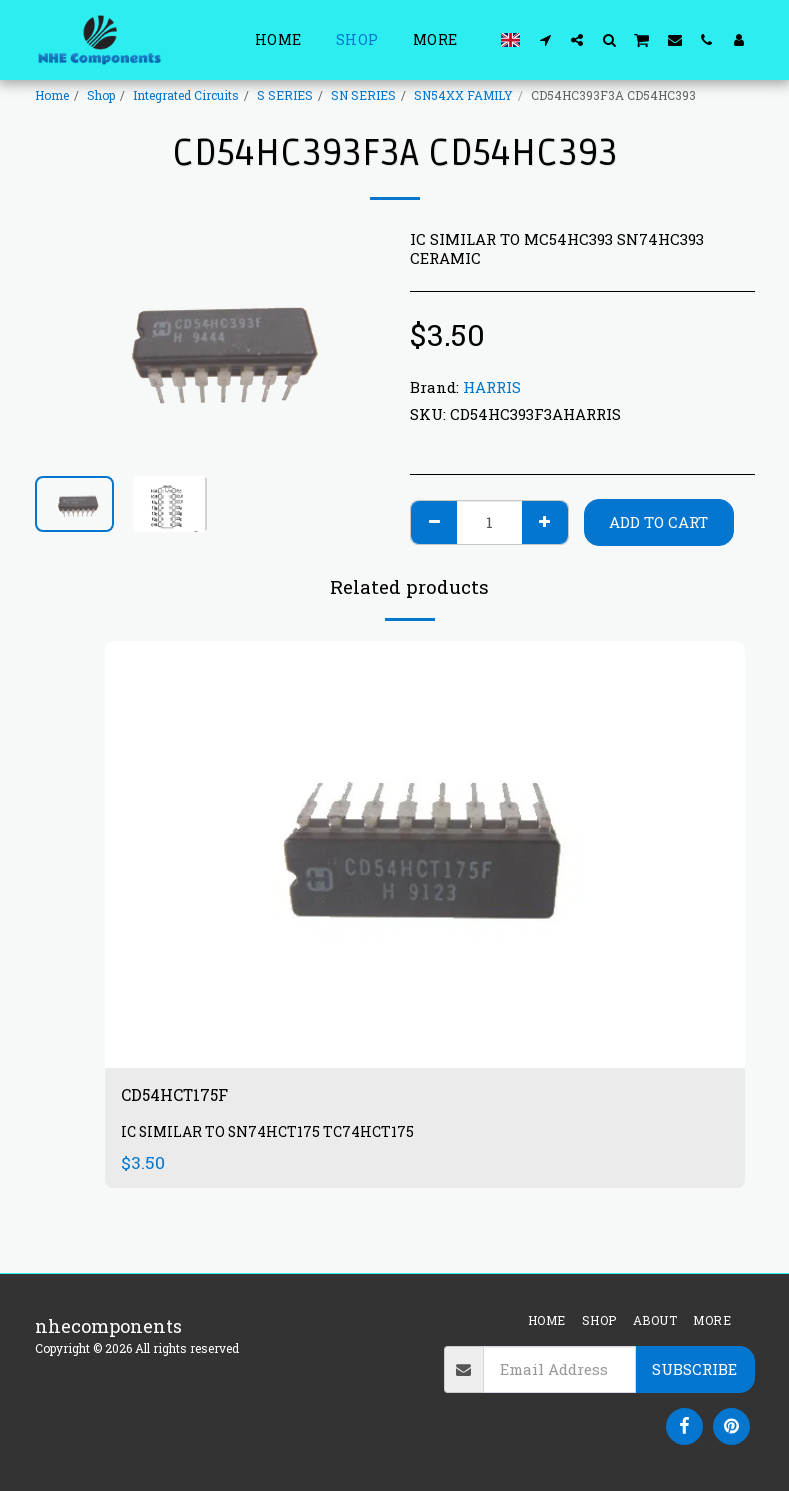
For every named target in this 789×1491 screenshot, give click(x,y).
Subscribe (694, 1369)
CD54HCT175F (183, 1097)
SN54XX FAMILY (463, 95)
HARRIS (492, 387)
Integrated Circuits (186, 95)
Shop (101, 95)
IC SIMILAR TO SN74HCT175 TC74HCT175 (272, 1135)
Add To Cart (658, 522)
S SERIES (285, 95)
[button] (545, 39)
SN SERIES (363, 95)
